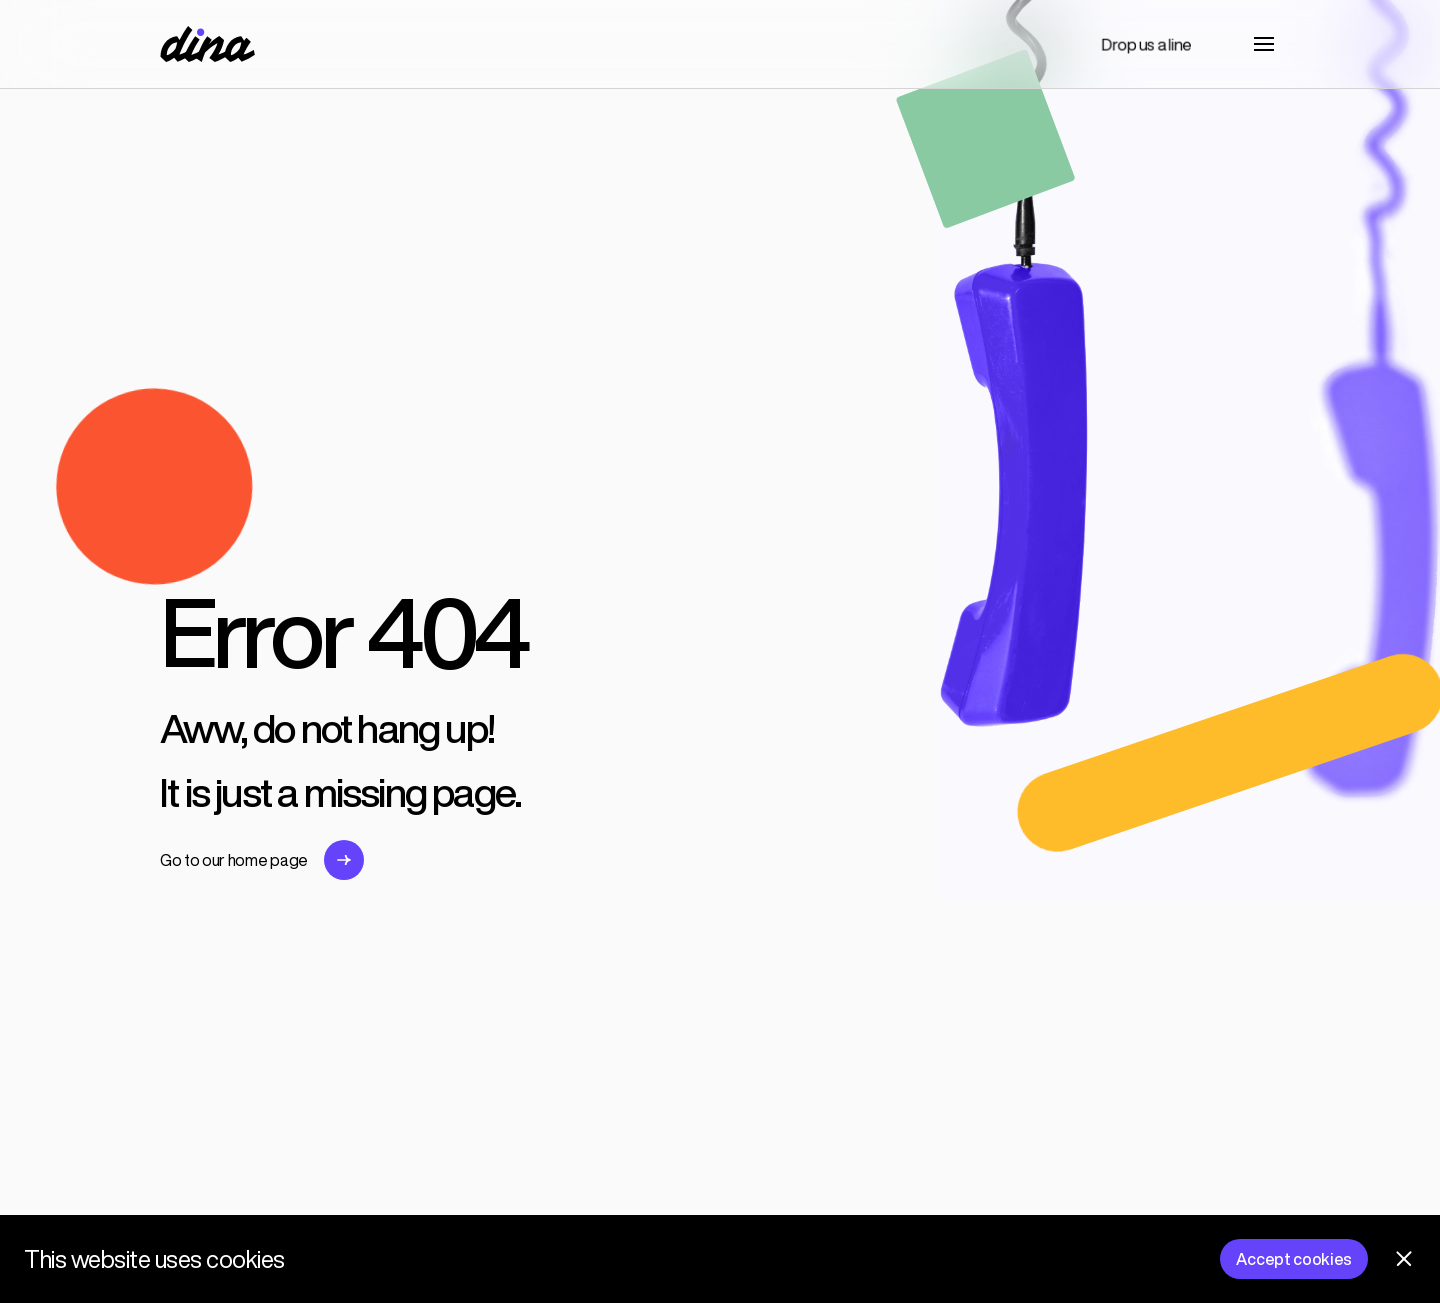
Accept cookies (1294, 1259)
